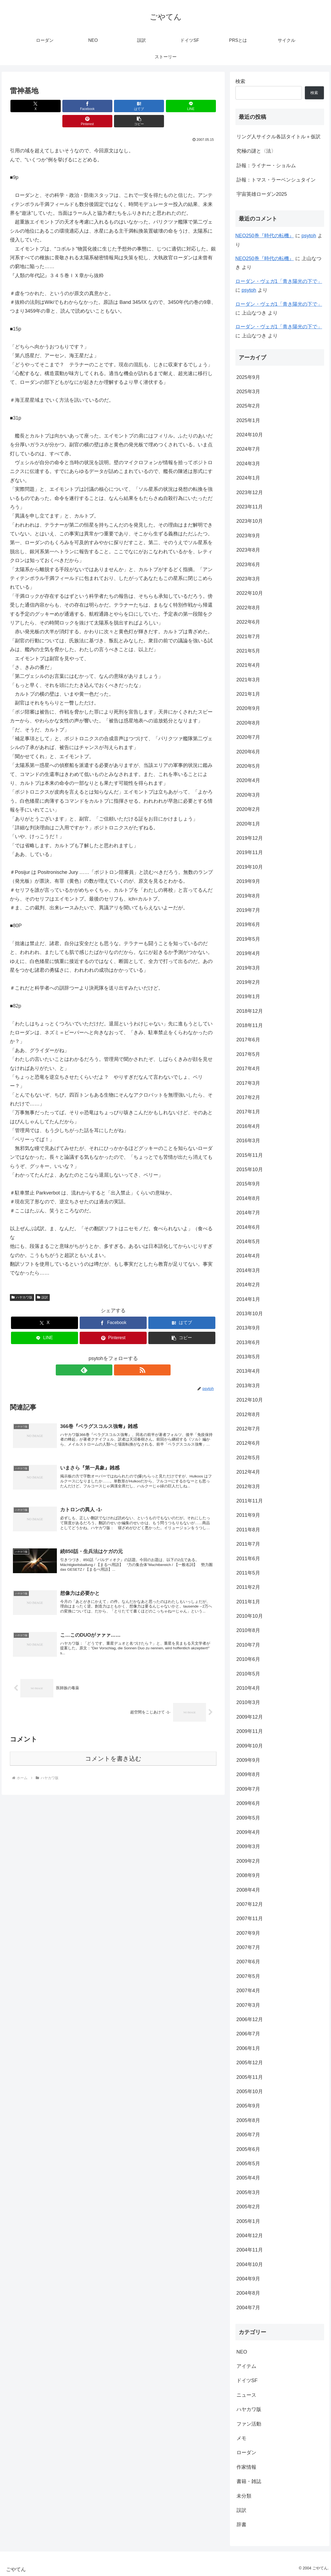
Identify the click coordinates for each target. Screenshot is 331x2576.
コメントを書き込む (113, 1751)
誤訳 (42, 1282)
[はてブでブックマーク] (95, 106)
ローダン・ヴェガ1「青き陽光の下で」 (278, 281)
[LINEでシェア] (130, 106)
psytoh (309, 235)
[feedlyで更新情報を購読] (106, 1354)
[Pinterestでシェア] (165, 106)
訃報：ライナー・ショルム (266, 165)
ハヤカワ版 (22, 1282)
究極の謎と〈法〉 (256, 151)
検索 (240, 81)
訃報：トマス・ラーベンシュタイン (276, 180)
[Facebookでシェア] (60, 106)
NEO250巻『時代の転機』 (264, 235)
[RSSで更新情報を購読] (119, 1354)
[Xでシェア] (26, 106)
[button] (199, 106)
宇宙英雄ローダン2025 (262, 194)
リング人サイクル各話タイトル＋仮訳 (279, 136)
